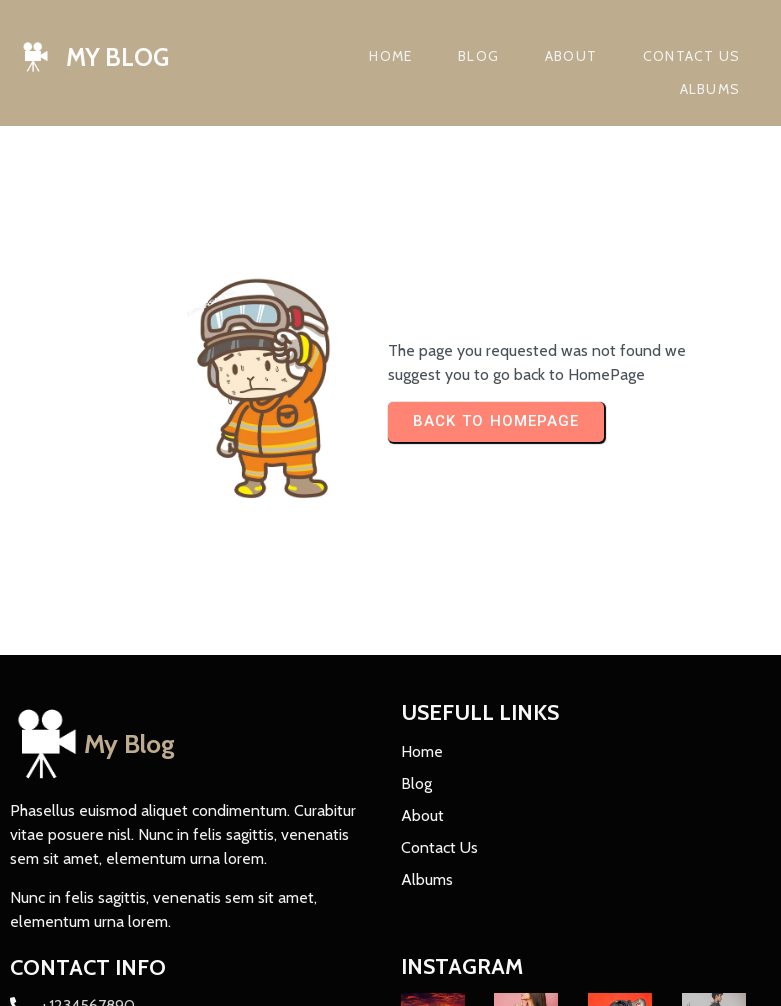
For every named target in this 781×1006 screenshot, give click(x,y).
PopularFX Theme (200, 976)
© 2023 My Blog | (73, 976)
